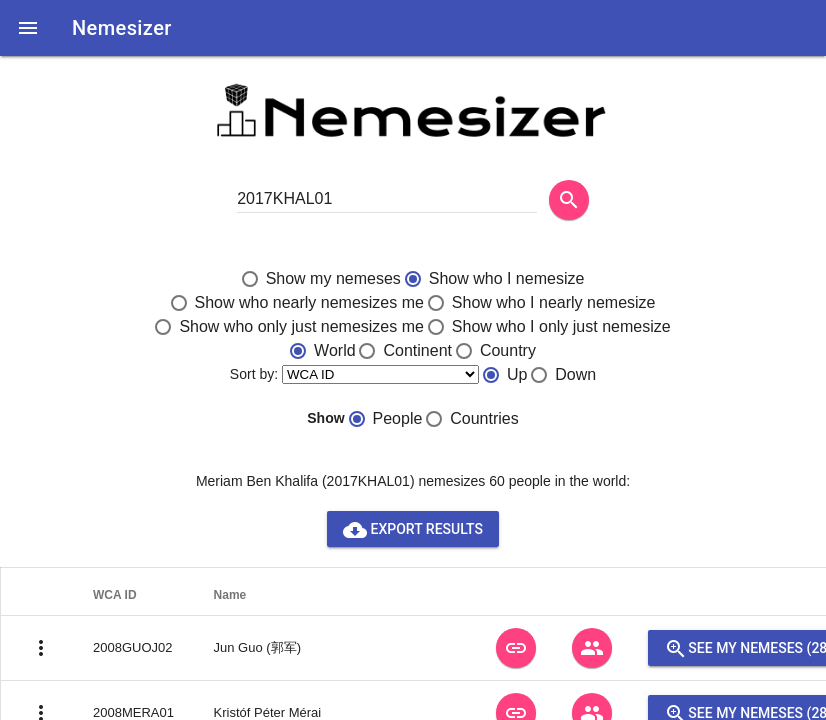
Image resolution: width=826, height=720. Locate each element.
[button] (28, 28)
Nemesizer (122, 28)
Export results (413, 529)
